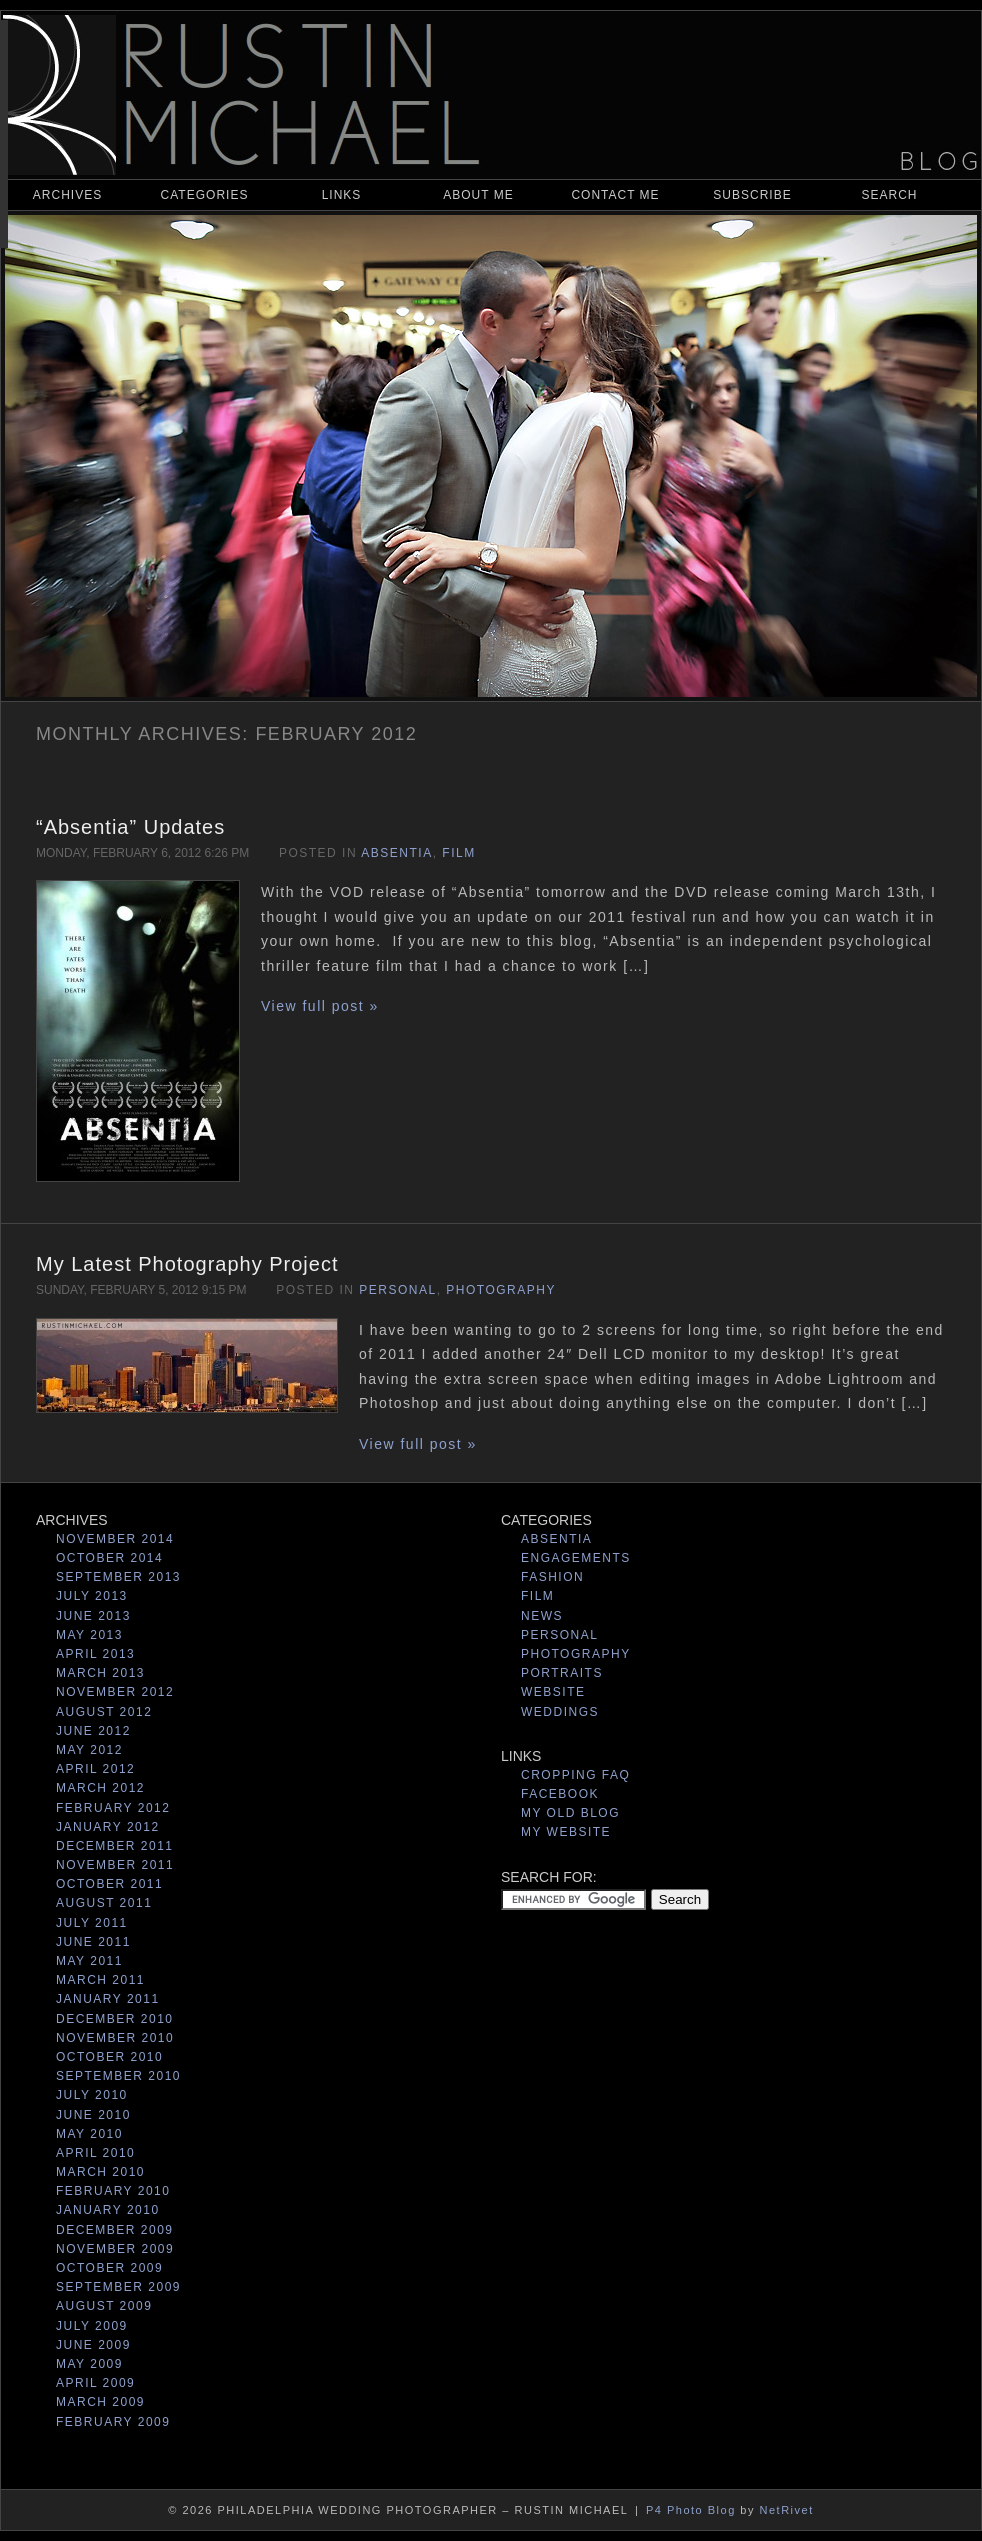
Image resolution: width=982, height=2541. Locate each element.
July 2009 (92, 2326)
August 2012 (104, 1712)
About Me (478, 195)
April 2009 (95, 2383)
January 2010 (108, 2210)
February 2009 (113, 2422)
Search (889, 195)
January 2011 (108, 1999)
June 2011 (93, 1942)
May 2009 (89, 2364)
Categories (205, 195)
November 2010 (115, 2038)
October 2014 (109, 1558)
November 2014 (115, 1539)
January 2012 (108, 1827)
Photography (501, 1290)
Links (342, 195)
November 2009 (115, 2249)
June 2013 (93, 1616)
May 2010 (89, 2134)
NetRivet (787, 2510)
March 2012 (100, 1788)
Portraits (562, 1673)
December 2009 (115, 2230)
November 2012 (115, 1692)
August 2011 (104, 1903)
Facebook (560, 1794)
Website (553, 1692)
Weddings (560, 1712)
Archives (67, 195)
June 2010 (93, 2115)
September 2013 (118, 1577)
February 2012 (113, 1808)
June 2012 (93, 1731)
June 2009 (93, 2345)
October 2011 (109, 1884)
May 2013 (89, 1635)
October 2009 (109, 2268)
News (542, 1616)
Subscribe (752, 195)
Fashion (552, 1577)
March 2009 (100, 2402)
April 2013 (95, 1654)
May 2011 (89, 1961)
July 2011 (92, 1923)
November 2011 (115, 1865)
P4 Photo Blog (691, 2510)
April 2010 (95, 2153)
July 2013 (92, 1596)
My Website (566, 1832)
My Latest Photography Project (187, 1264)
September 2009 (118, 2287)
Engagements (576, 1558)
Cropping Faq (575, 1775)
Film (458, 853)
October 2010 (109, 2057)
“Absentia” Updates (130, 827)
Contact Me (615, 195)
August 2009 (104, 2306)
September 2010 (118, 2076)
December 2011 (115, 1846)
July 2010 (92, 2095)
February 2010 (113, 2191)
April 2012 (95, 1769)
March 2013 (100, 1673)
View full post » (320, 1006)
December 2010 (115, 2019)
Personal (397, 1290)
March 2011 (100, 1980)
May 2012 (89, 1750)
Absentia (396, 853)
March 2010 (100, 2172)
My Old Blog (570, 1813)
